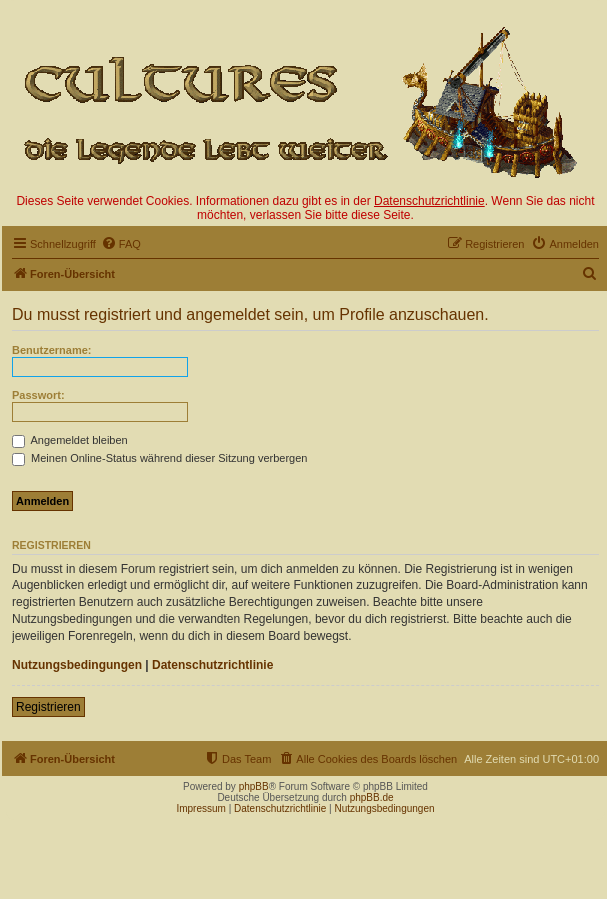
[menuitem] (121, 244)
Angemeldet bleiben (70, 440)
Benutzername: (51, 350)
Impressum (200, 808)
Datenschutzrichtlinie (429, 201)
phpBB (254, 786)
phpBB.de (372, 797)
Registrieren (48, 707)
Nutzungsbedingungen (77, 665)
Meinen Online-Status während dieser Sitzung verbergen (159, 458)
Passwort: (38, 395)
